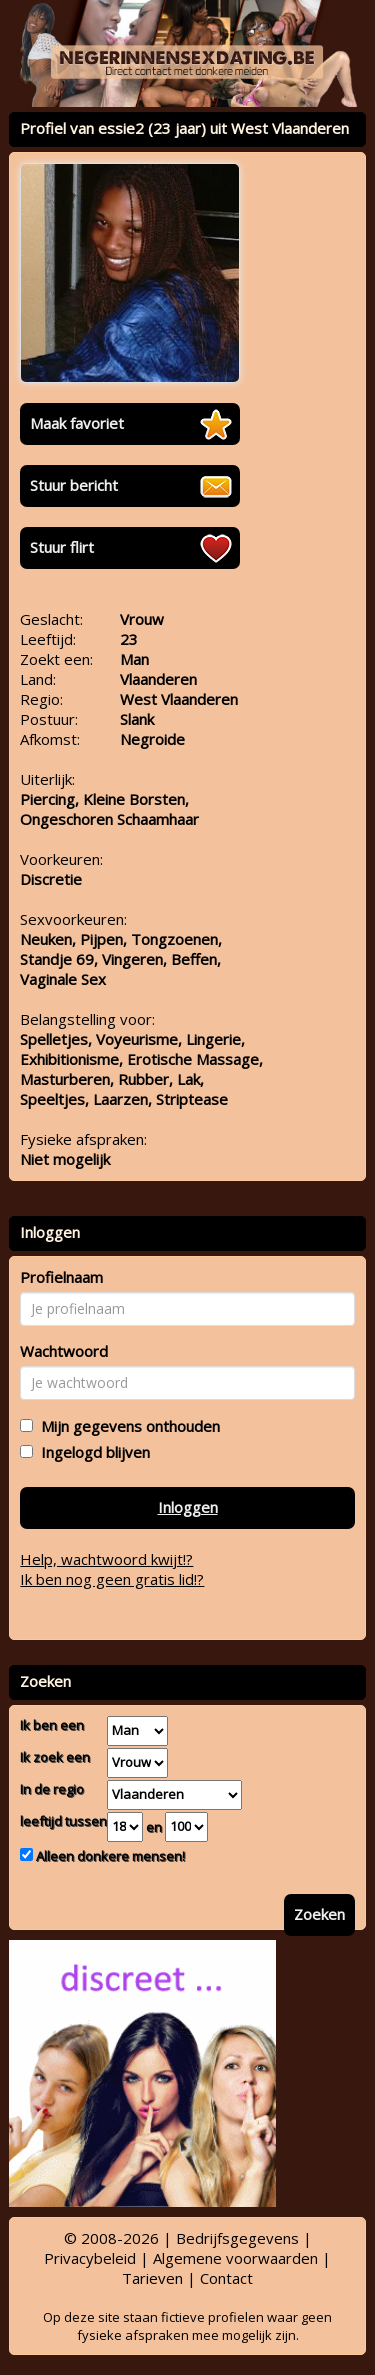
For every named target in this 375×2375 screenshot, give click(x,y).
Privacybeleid (90, 2258)
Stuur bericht (74, 485)
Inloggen (188, 1507)
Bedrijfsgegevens (237, 2238)
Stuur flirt (62, 547)
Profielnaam (61, 1277)
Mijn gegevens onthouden (126, 1426)
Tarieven (152, 2278)
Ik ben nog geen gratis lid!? (112, 1579)
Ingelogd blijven (91, 1452)
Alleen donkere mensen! (109, 1856)
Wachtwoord (64, 1351)
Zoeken (319, 1914)
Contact (226, 2278)
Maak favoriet (77, 423)
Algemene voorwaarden (235, 2258)
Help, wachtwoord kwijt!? (106, 1559)
